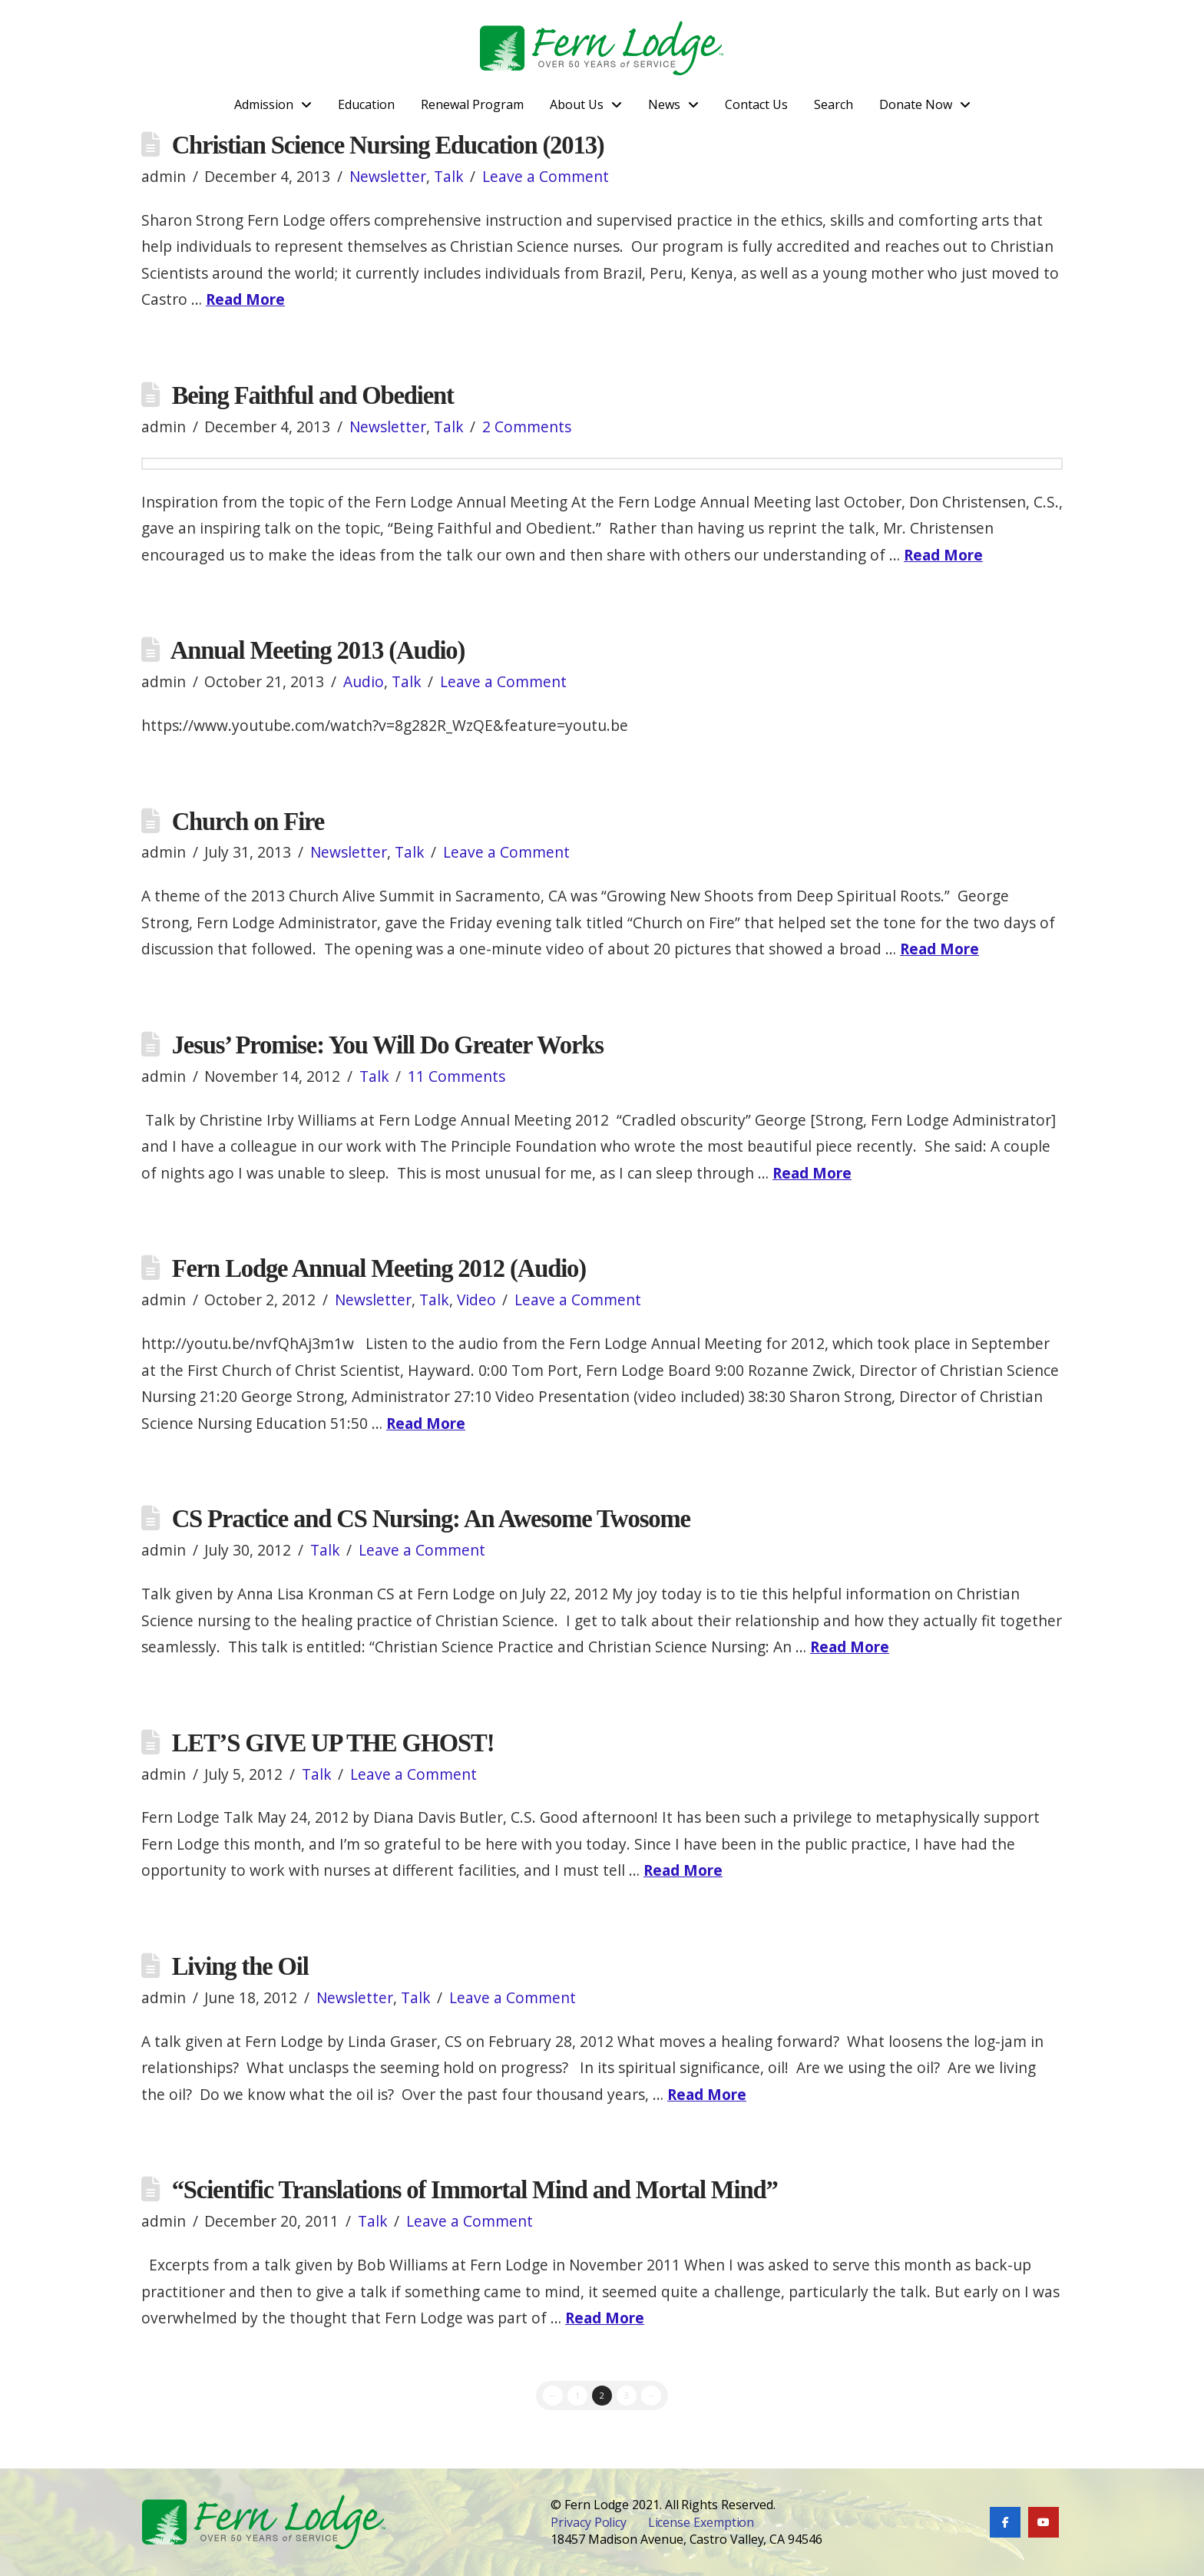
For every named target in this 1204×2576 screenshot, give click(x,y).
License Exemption (701, 2522)
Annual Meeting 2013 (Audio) (317, 650)
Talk (449, 176)
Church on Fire (248, 821)
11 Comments (456, 1076)
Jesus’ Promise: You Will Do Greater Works (388, 1045)
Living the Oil (240, 1966)
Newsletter (387, 176)
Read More (245, 299)
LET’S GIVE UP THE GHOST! (333, 1743)
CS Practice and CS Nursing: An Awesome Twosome (431, 1519)
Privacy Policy (589, 2522)
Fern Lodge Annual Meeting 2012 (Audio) (379, 1268)
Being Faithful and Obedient (313, 395)
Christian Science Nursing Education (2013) (388, 145)
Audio (363, 681)
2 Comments (526, 426)
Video (476, 1299)
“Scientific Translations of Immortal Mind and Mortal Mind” (475, 2190)
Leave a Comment (545, 176)
